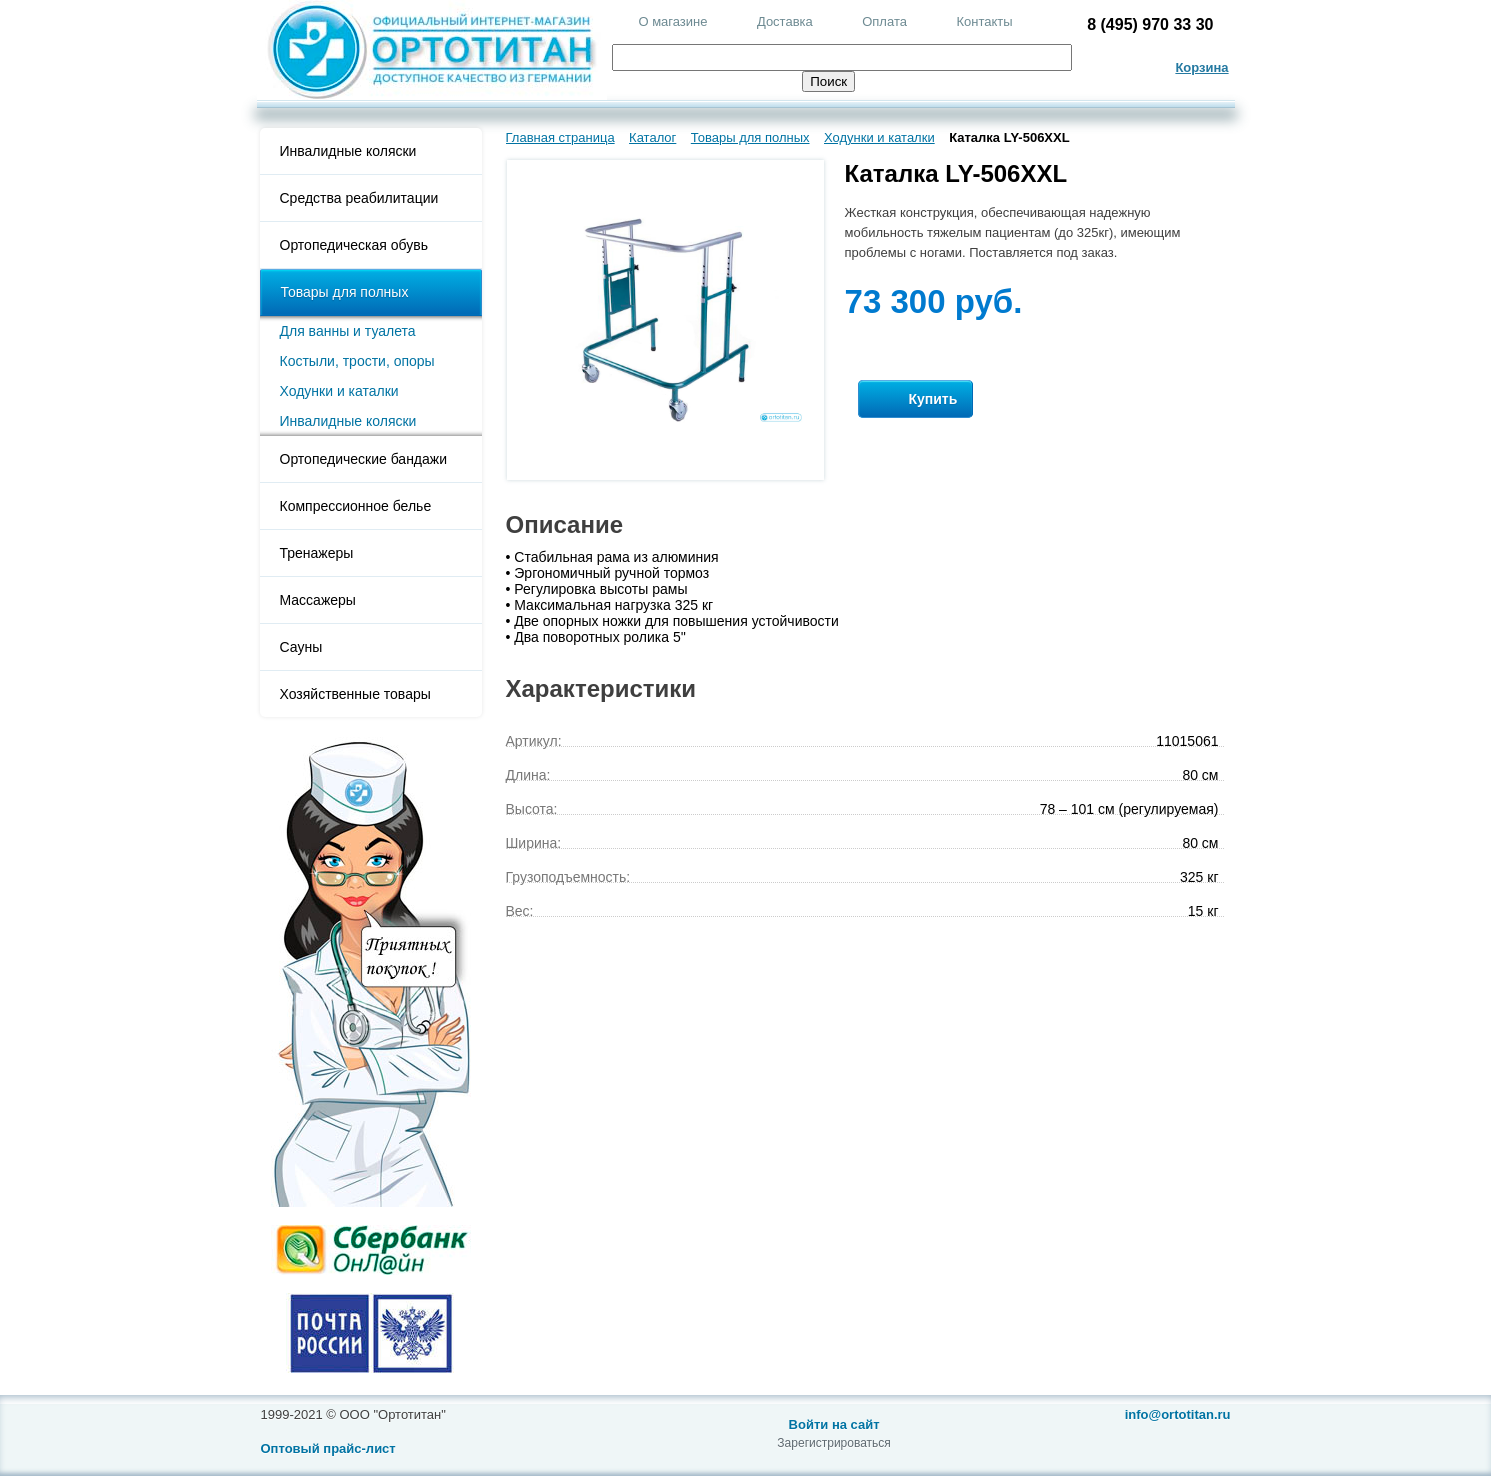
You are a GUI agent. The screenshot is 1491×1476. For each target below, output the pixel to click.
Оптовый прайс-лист (328, 1448)
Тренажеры (317, 553)
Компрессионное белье (356, 506)
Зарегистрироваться (833, 1443)
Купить (916, 399)
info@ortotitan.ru (1178, 1414)
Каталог (652, 137)
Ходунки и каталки (339, 391)
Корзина (1201, 67)
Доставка (785, 21)
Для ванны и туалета (348, 331)
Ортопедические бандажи (364, 459)
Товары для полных (345, 292)
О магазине (672, 21)
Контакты (984, 21)
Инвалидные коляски (348, 151)
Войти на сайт (834, 1424)
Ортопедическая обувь (354, 245)
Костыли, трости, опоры (357, 361)
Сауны (301, 647)
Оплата (884, 21)
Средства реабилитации (359, 198)
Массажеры (318, 600)
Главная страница (560, 137)
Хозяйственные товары (355, 694)
